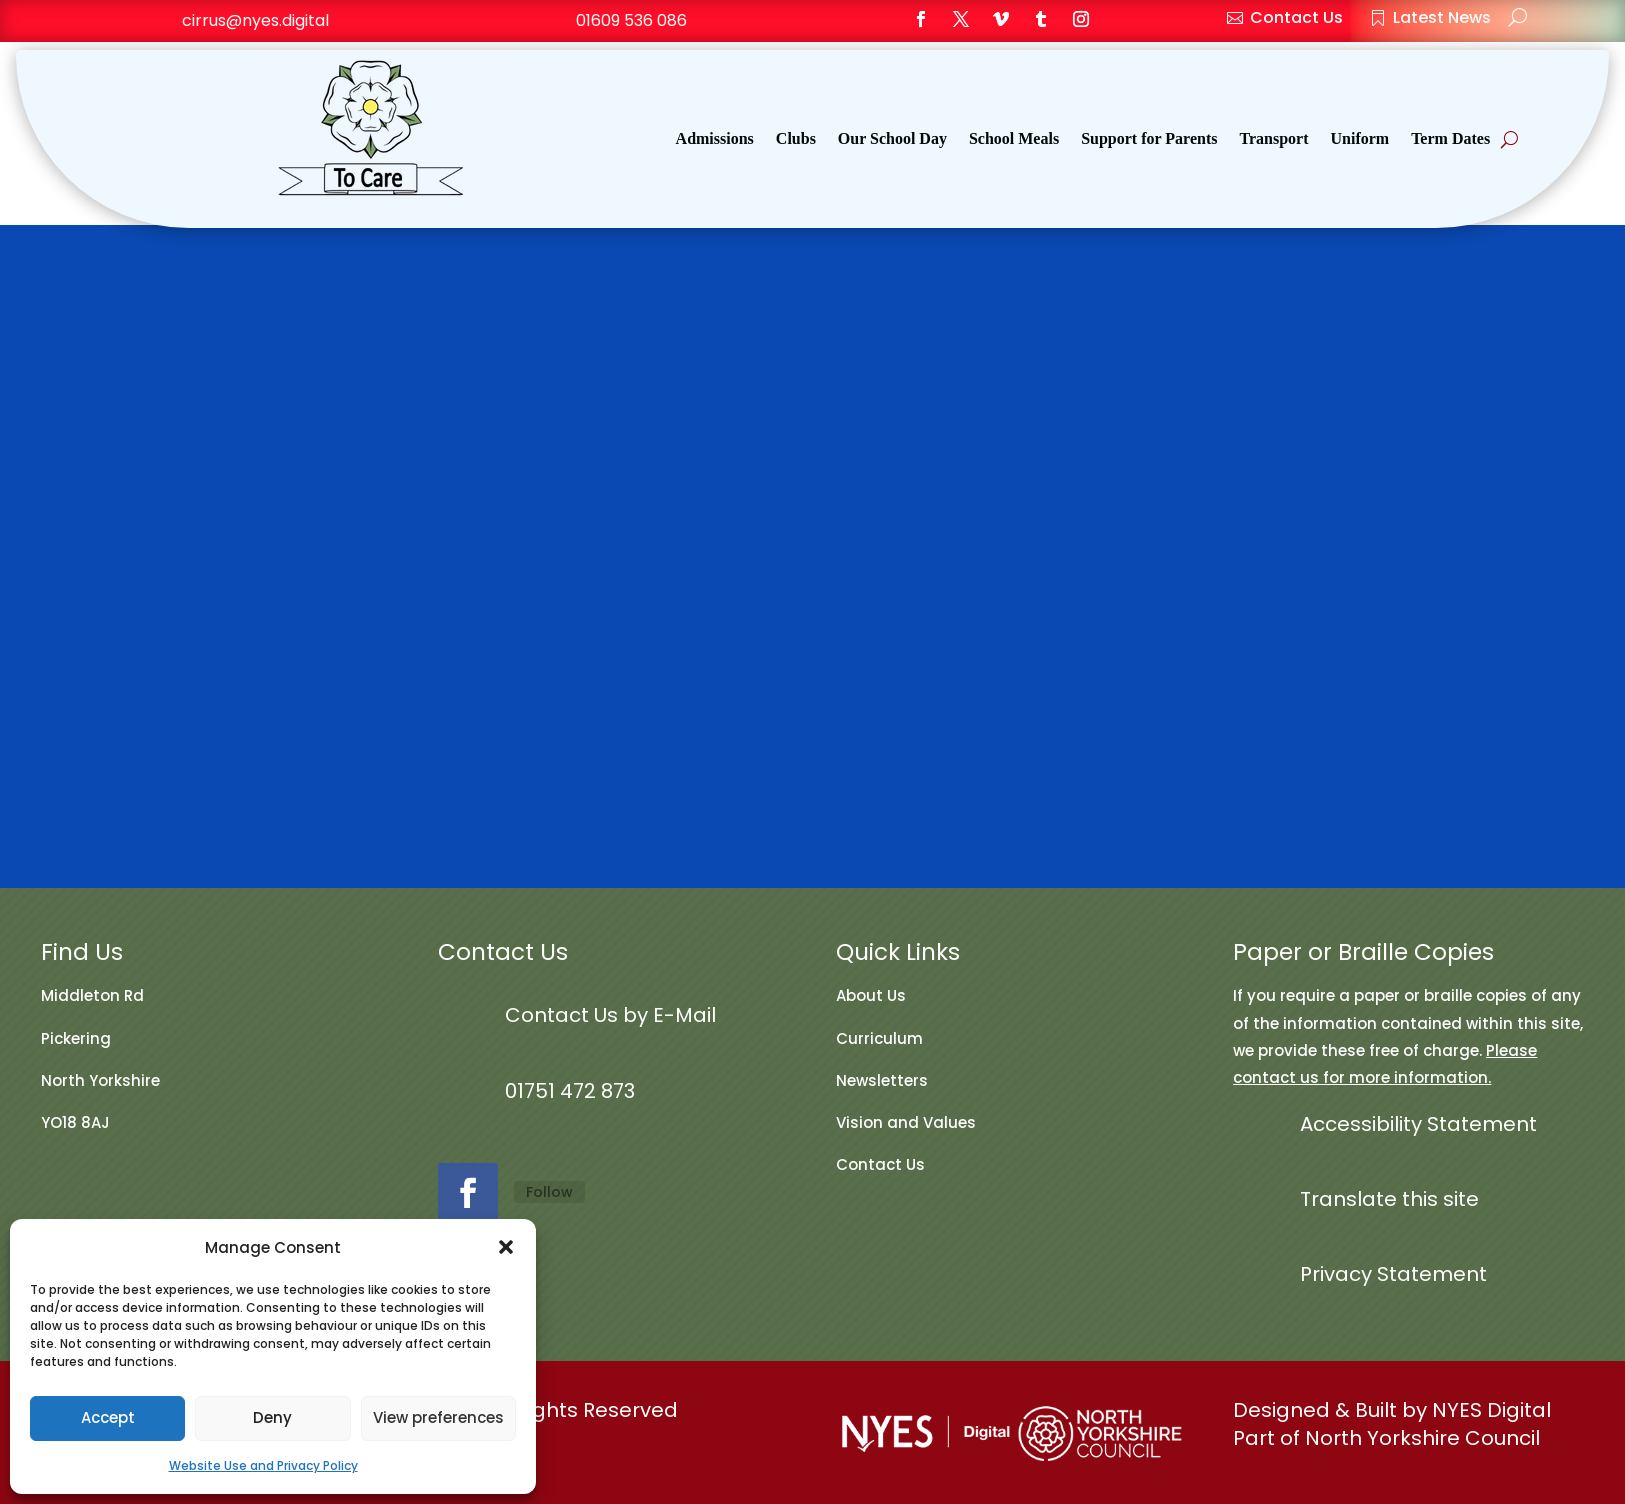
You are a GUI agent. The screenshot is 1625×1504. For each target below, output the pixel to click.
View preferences (438, 1417)
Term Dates (1450, 139)
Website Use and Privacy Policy (263, 1465)
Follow (549, 1192)
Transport (1273, 139)
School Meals (1014, 139)
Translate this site (1389, 1199)
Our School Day (892, 139)
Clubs (796, 139)
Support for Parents (1149, 139)
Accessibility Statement (1418, 1124)
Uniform (1360, 139)
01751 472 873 (570, 1091)
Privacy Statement (1393, 1274)
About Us (871, 995)
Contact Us (880, 1164)
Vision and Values (906, 1122)
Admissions (715, 139)
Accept (108, 1417)
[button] (506, 1247)
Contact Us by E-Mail (610, 1015)
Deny (272, 1417)
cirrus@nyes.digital (255, 20)
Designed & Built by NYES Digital (1392, 1410)
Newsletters (882, 1080)
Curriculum (879, 1038)
